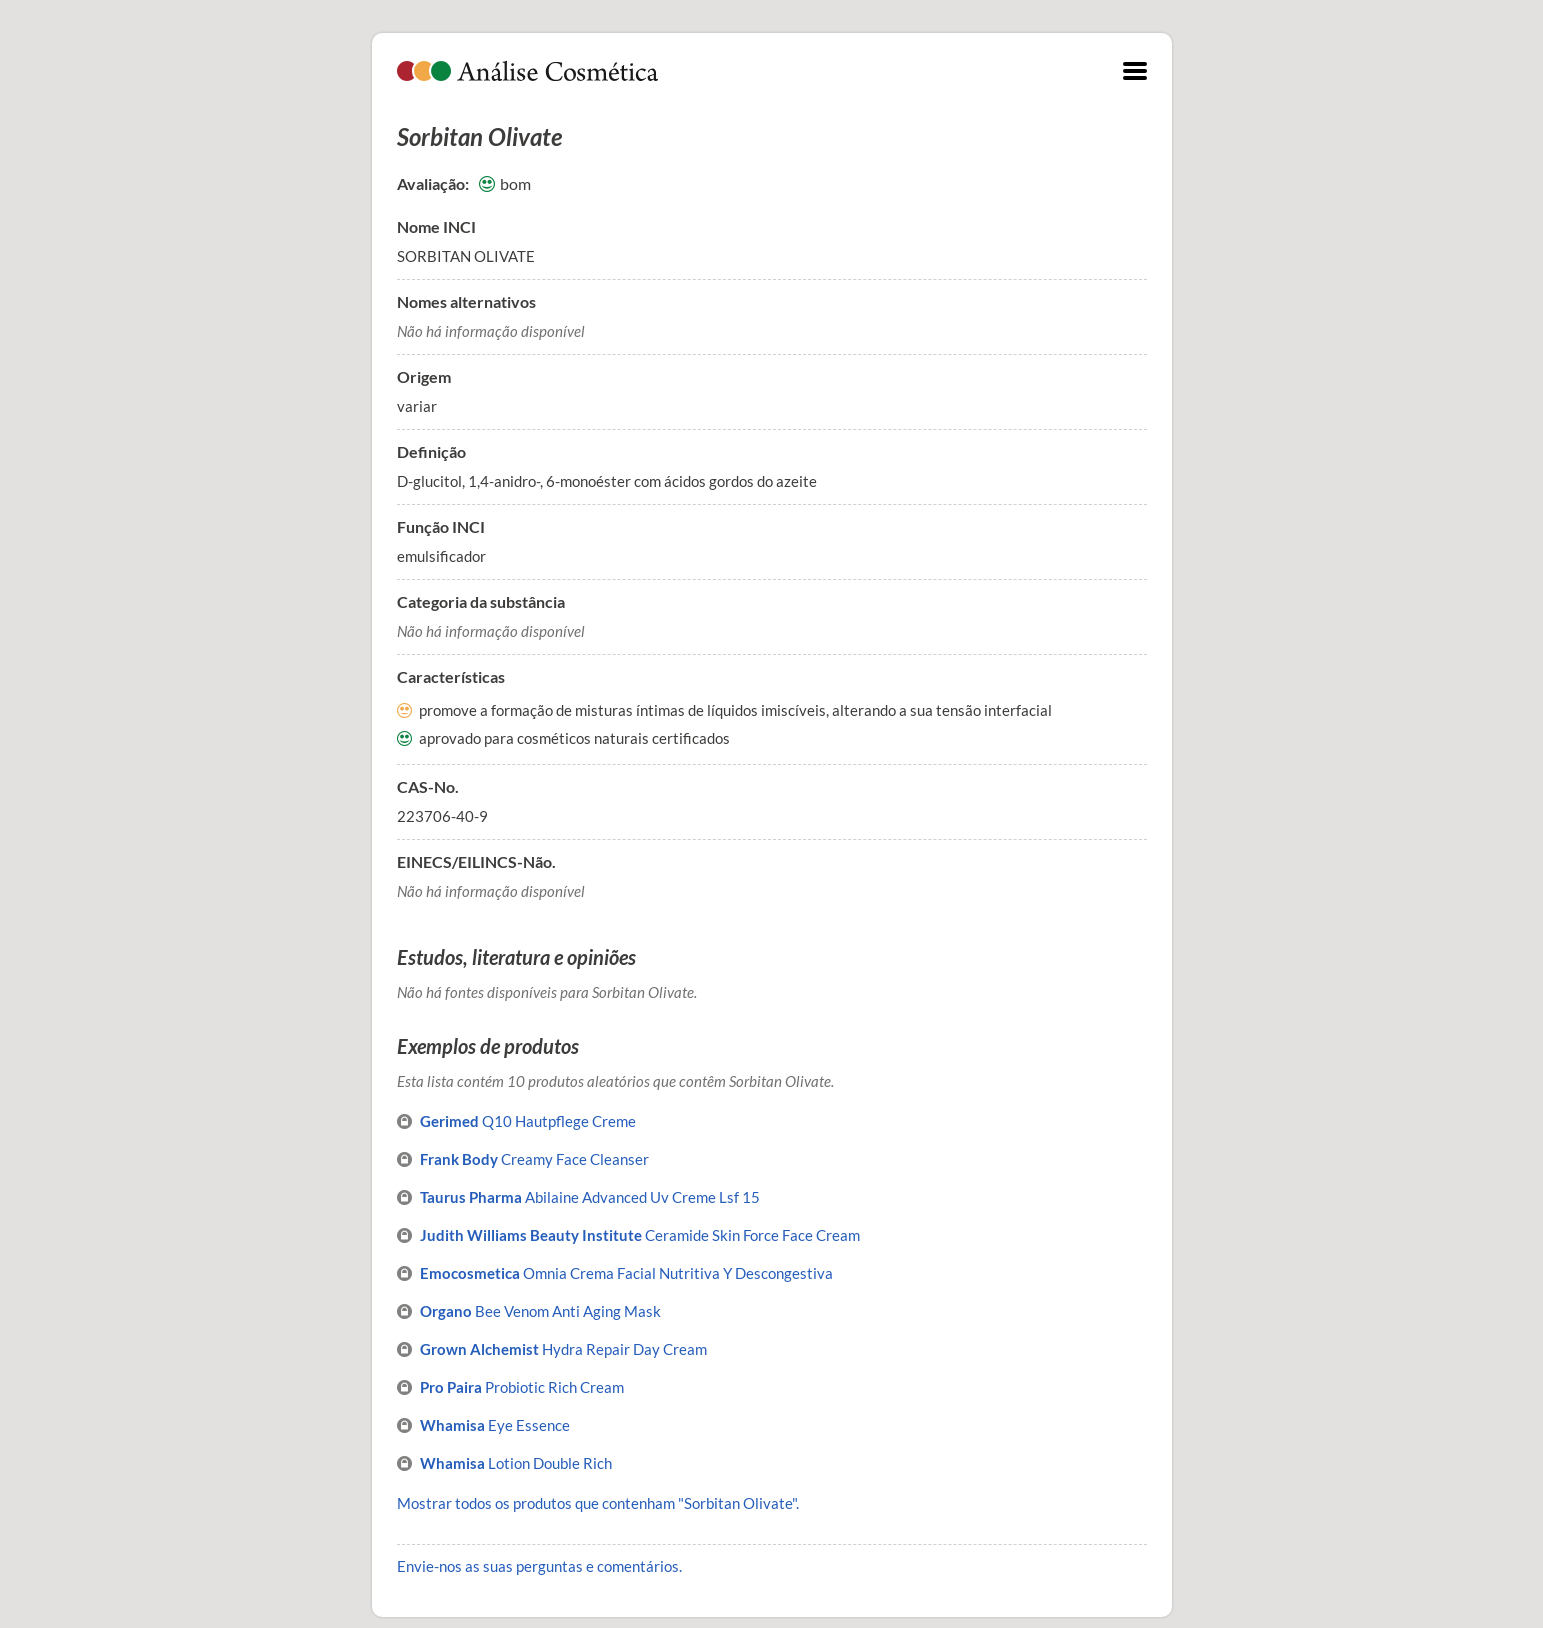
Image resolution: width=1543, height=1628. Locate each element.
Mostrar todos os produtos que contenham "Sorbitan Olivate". (598, 1503)
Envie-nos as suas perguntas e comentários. (539, 1566)
